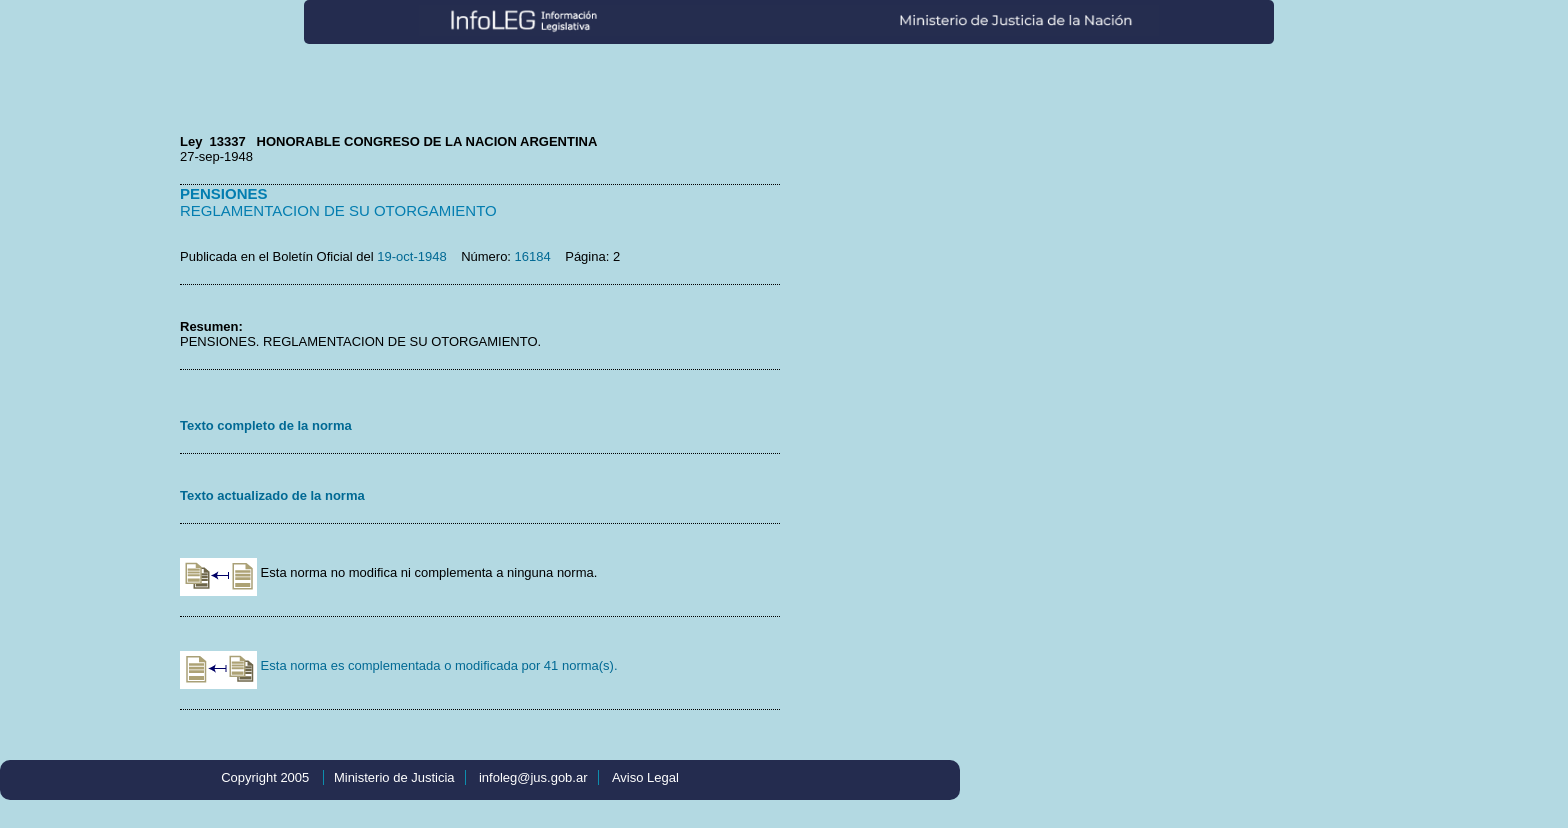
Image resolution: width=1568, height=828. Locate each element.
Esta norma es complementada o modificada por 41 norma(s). (399, 665)
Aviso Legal (645, 777)
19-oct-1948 (411, 256)
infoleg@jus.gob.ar (533, 777)
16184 (533, 256)
